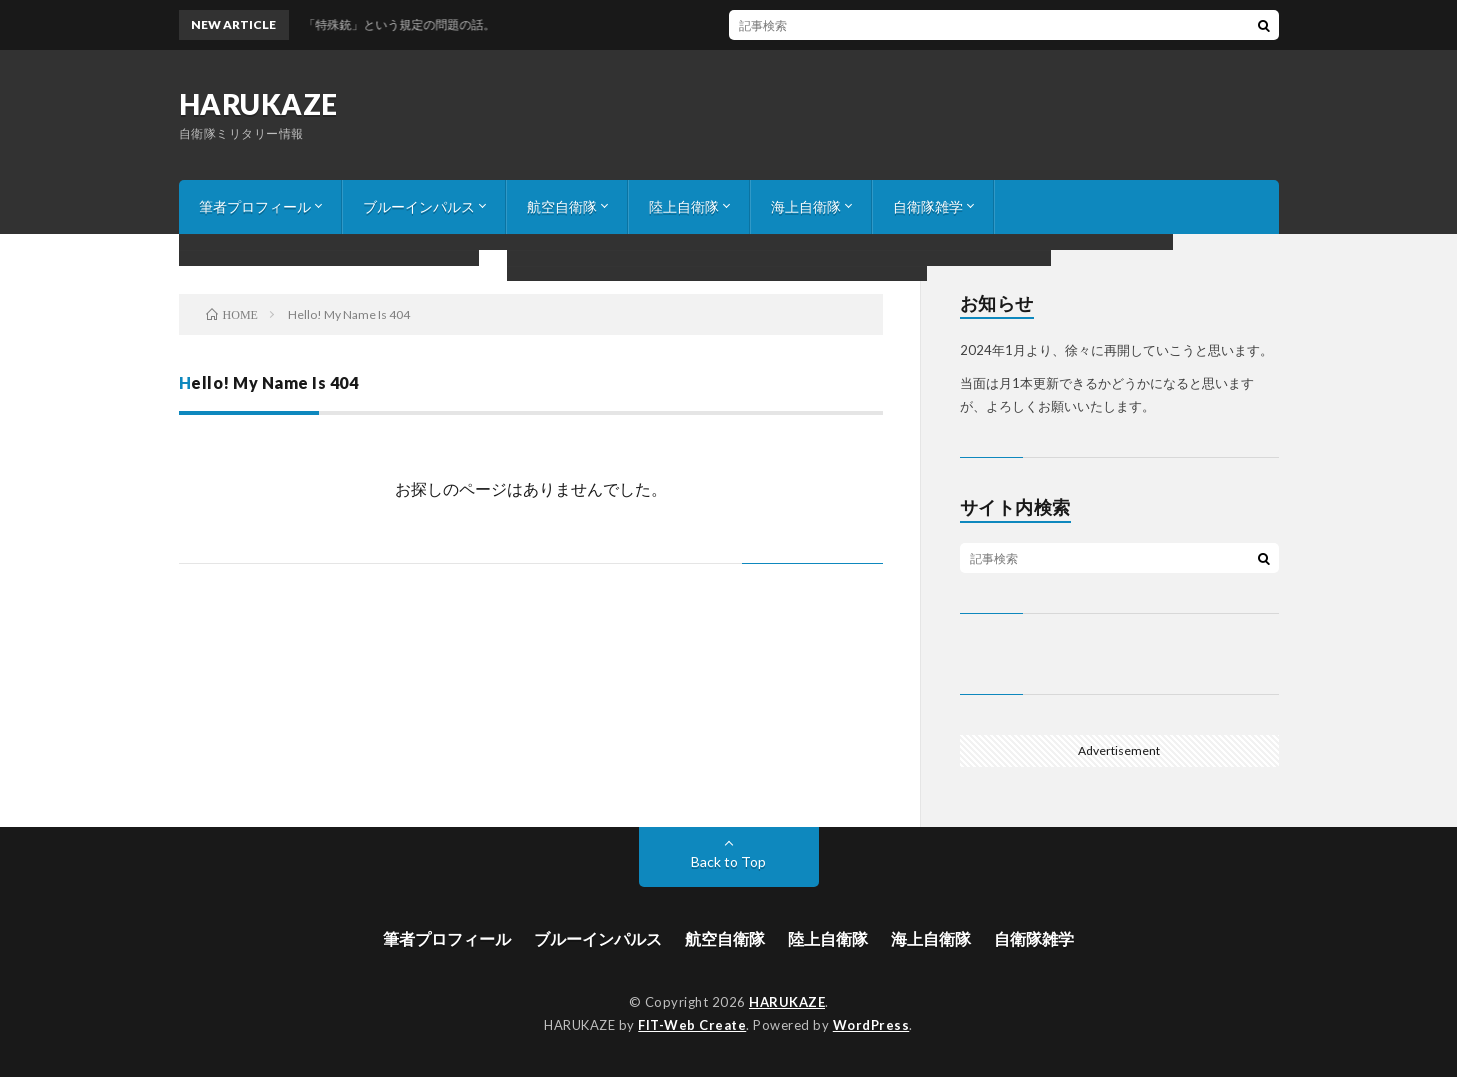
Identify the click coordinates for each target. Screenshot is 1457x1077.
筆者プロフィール (255, 206)
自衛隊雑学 (928, 206)
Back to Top (728, 861)
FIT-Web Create (692, 1025)
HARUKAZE (258, 104)
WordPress (871, 1025)
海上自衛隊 (806, 206)
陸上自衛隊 (684, 206)
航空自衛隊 (562, 206)
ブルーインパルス (419, 206)
